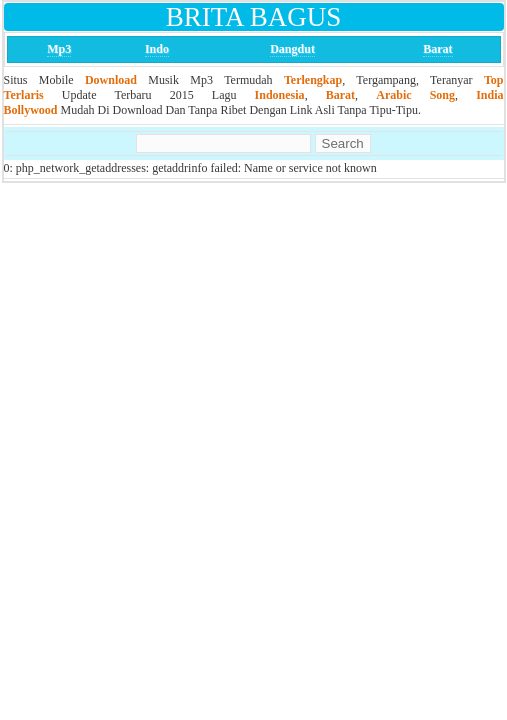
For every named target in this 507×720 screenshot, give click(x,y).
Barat (437, 49)
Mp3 (59, 49)
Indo (157, 49)
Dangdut (292, 49)
